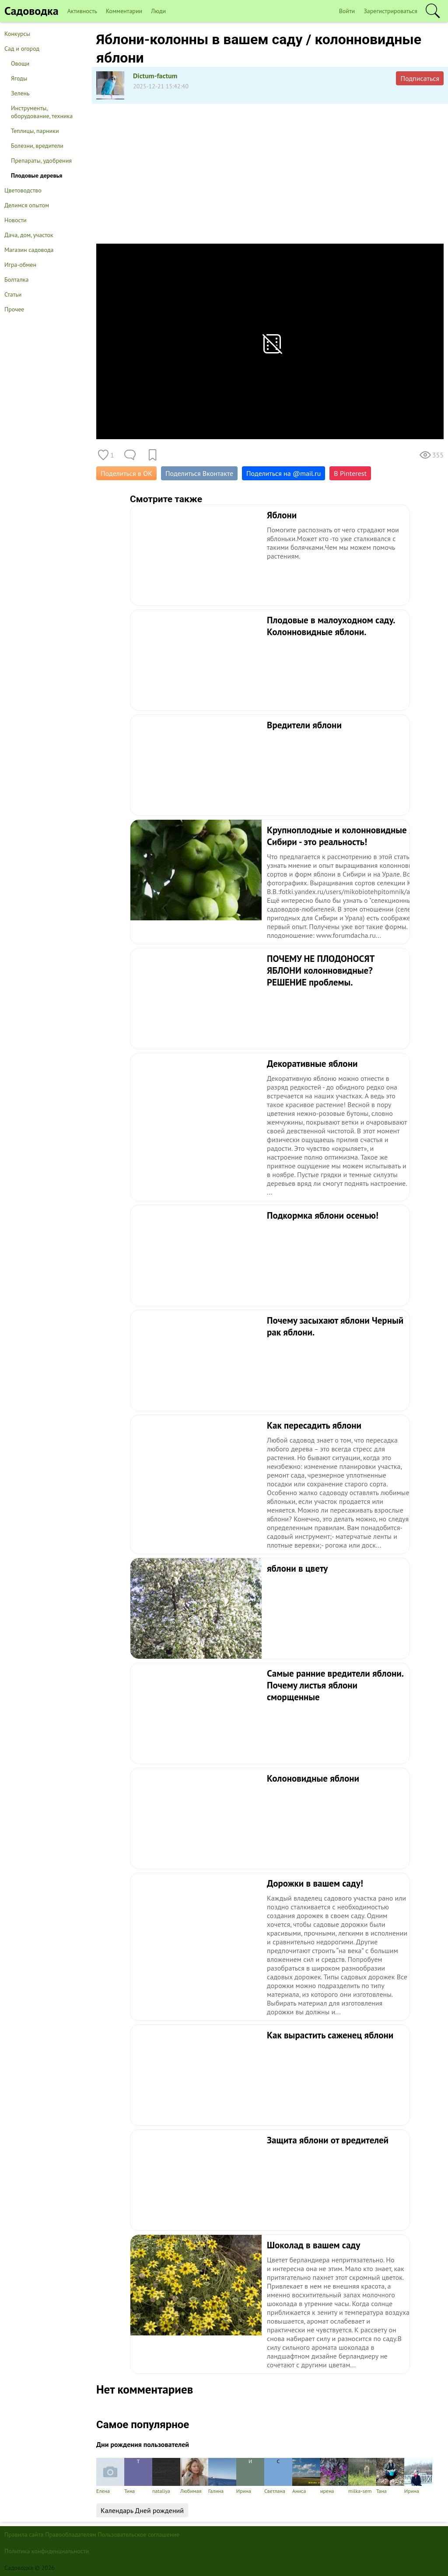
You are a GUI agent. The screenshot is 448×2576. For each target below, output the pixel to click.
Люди (158, 11)
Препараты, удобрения (41, 160)
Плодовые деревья (36, 175)
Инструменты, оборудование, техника (42, 112)
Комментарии (124, 11)
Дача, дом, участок (28, 235)
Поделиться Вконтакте (199, 473)
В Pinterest (350, 473)
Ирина (250, 2476)
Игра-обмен (20, 265)
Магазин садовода (29, 250)
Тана (390, 2476)
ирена (334, 2476)
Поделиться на (283, 473)
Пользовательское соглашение (139, 2534)
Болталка (16, 279)
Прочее (14, 309)
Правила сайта (24, 2534)
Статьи (12, 294)
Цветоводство (23, 190)
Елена (110, 2476)
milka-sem (362, 2476)
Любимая (194, 2476)
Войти (347, 11)
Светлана (278, 2476)
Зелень (20, 93)
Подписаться (419, 78)
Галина (222, 2476)
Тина (138, 2476)
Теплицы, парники (35, 131)
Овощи (20, 63)
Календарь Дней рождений (142, 2510)
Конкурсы (17, 34)
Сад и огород (21, 48)
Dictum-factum (155, 75)
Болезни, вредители (37, 146)
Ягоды (19, 78)
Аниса (306, 2476)
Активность (82, 11)
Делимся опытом (26, 205)
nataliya (166, 2476)
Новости (15, 220)
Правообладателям (70, 2534)
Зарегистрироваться (390, 11)
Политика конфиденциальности (46, 2551)
